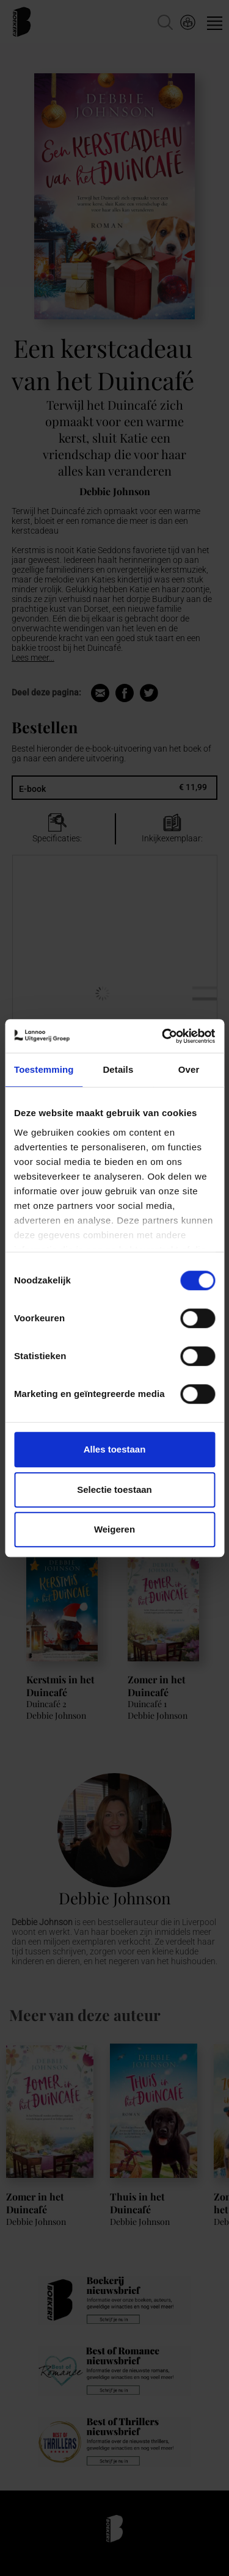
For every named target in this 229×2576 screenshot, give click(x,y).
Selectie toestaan (114, 1489)
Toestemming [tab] (44, 1069)
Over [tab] (189, 1069)
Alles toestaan (115, 1449)
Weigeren (114, 1529)
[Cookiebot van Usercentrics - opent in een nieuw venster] (163, 1036)
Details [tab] (118, 1069)
